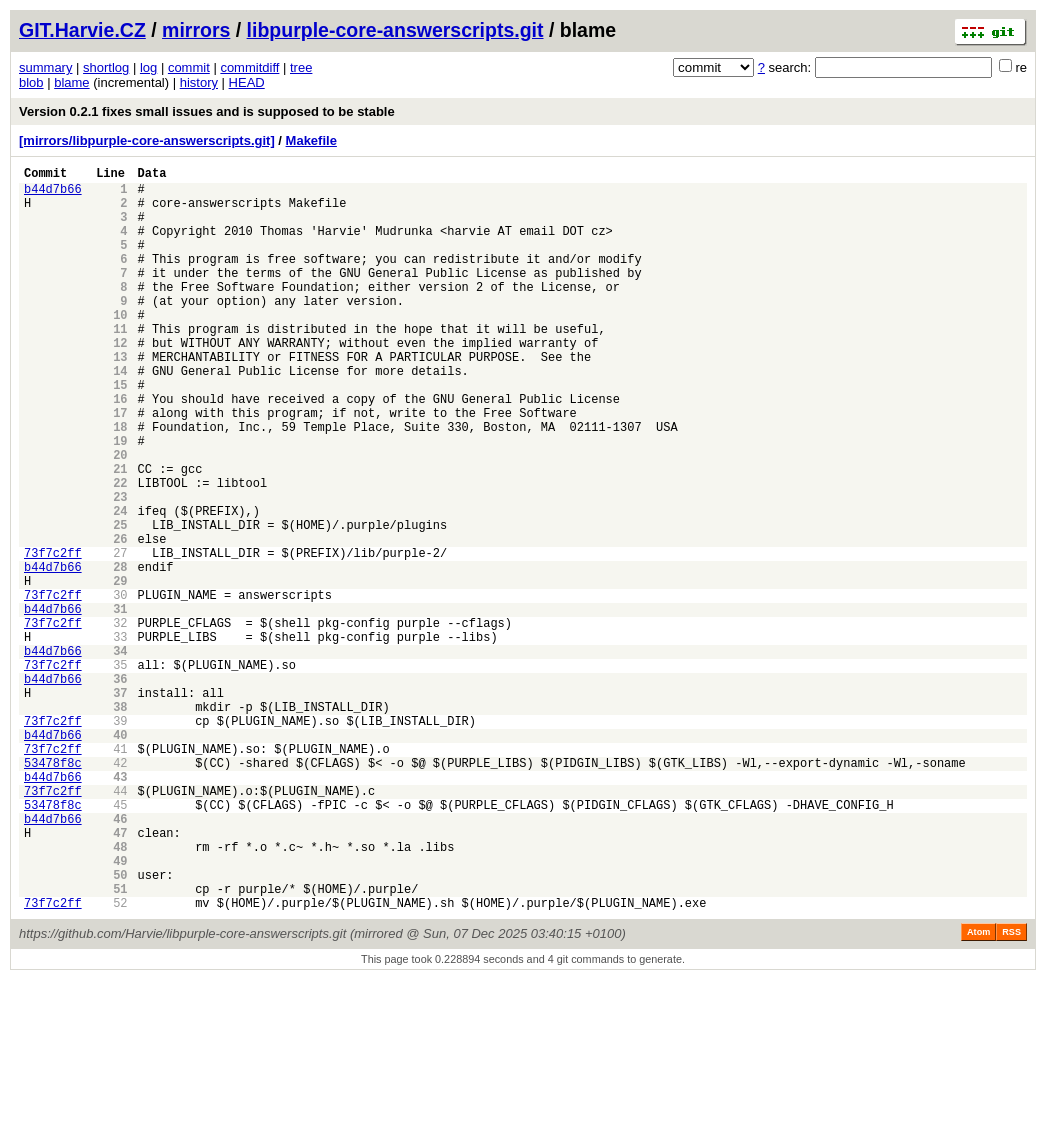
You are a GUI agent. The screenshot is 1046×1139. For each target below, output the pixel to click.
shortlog (106, 67)
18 (120, 483)
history (199, 82)
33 (120, 738)
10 (120, 347)
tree (301, 67)
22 (120, 551)
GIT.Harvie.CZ (82, 30)
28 (120, 653)
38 (120, 823)
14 (120, 415)
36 (120, 789)
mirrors (196, 30)
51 (120, 1044)
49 (120, 1010)
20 (120, 517)
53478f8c (53, 891)
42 (120, 891)
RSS (1011, 1091)
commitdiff (249, 67)
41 (120, 874)
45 (120, 942)
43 (120, 908)
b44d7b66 (53, 194)
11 (120, 364)
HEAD (247, 82)
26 (120, 619)
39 (120, 840)
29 (120, 670)
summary (45, 67)
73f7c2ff (53, 636)
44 (120, 925)
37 (120, 806)
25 (120, 602)
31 (120, 704)
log (148, 67)
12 (120, 381)
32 (120, 721)
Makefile (311, 140)
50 (120, 1027)
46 (120, 959)
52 (120, 1061)
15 (120, 432)
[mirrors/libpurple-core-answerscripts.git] (147, 140)
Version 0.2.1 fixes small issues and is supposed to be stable (207, 111)
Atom (978, 1091)
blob (31, 82)
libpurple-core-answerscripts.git (395, 30)
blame (71, 82)
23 (120, 568)
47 (120, 976)
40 (120, 857)
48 (120, 993)
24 (120, 585)
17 (120, 466)
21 (120, 534)
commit (189, 67)
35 (120, 772)
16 (120, 449)
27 (120, 636)
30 (120, 687)
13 (120, 398)
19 (120, 500)
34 (120, 755)
